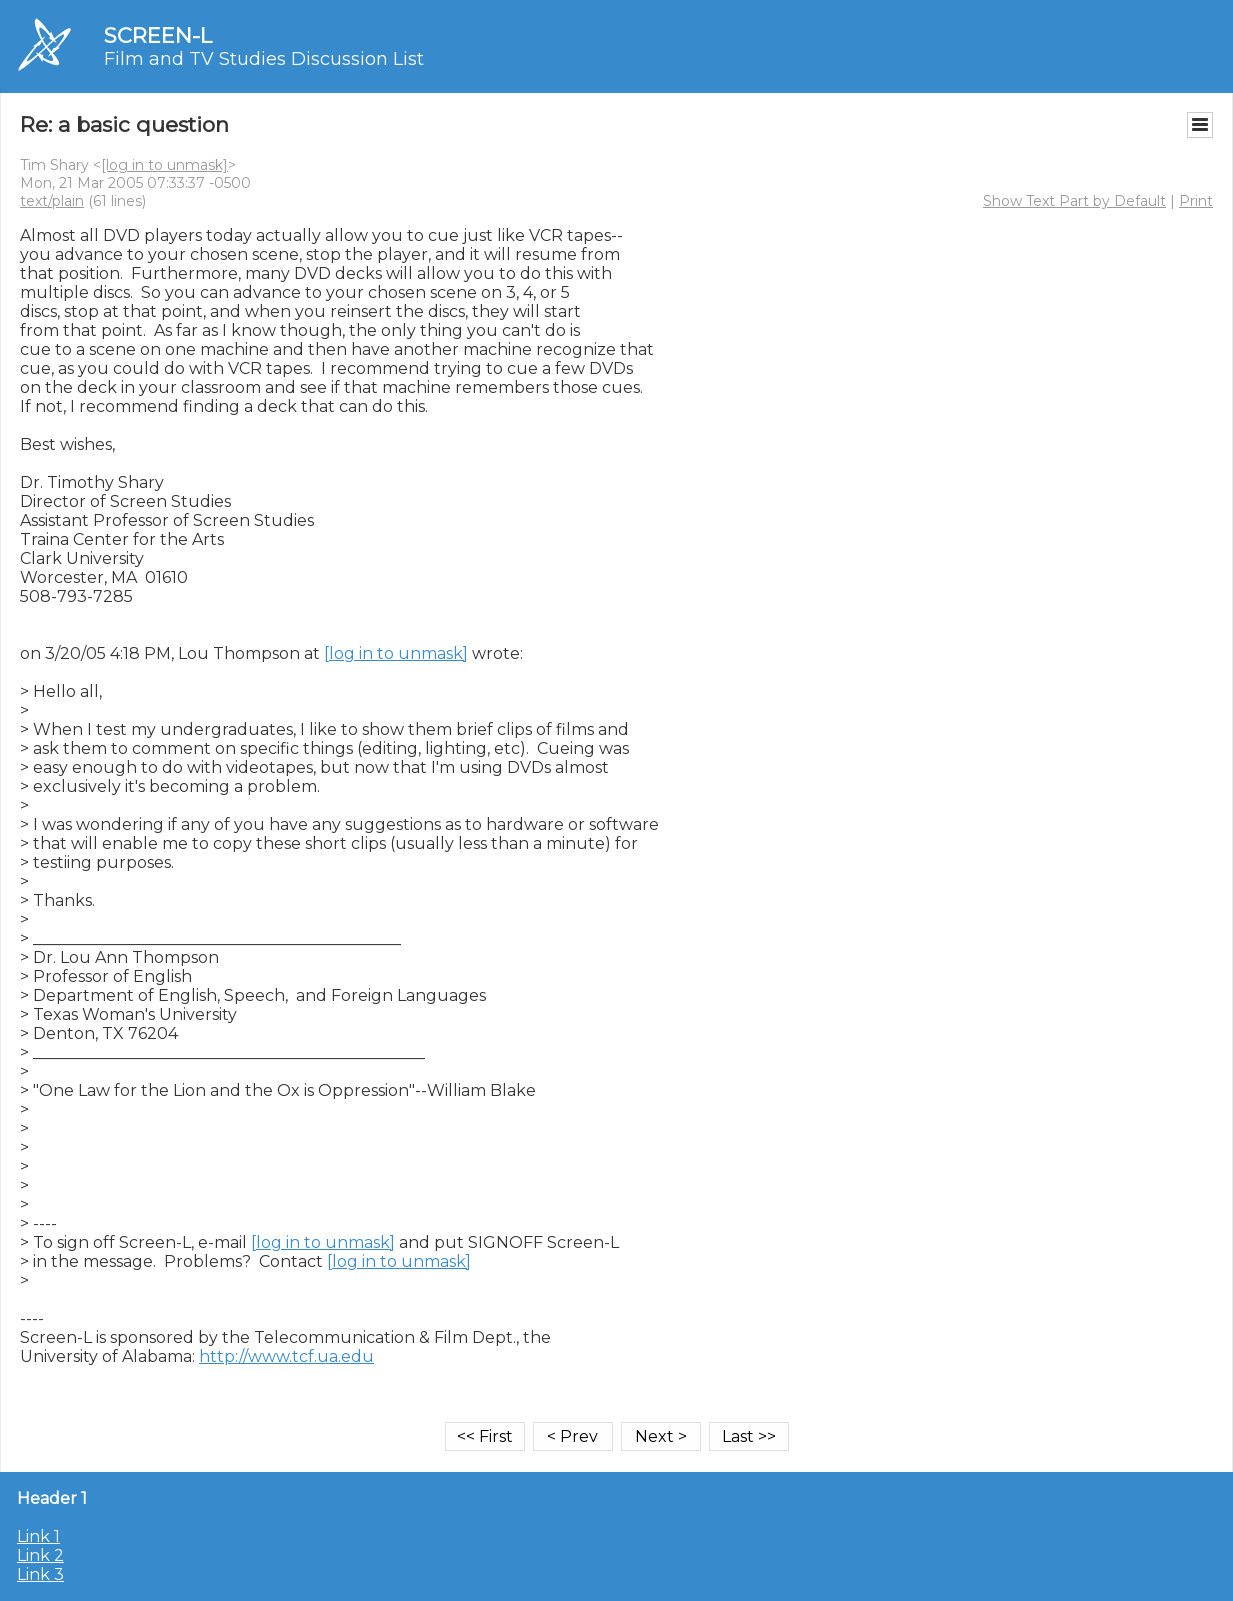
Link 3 (40, 1574)
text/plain (52, 201)
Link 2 (40, 1555)
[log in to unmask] (164, 165)
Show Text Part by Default (1074, 201)
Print (1196, 201)
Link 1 (38, 1536)
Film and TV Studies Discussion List (264, 59)
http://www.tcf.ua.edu (286, 1356)
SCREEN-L (158, 35)
